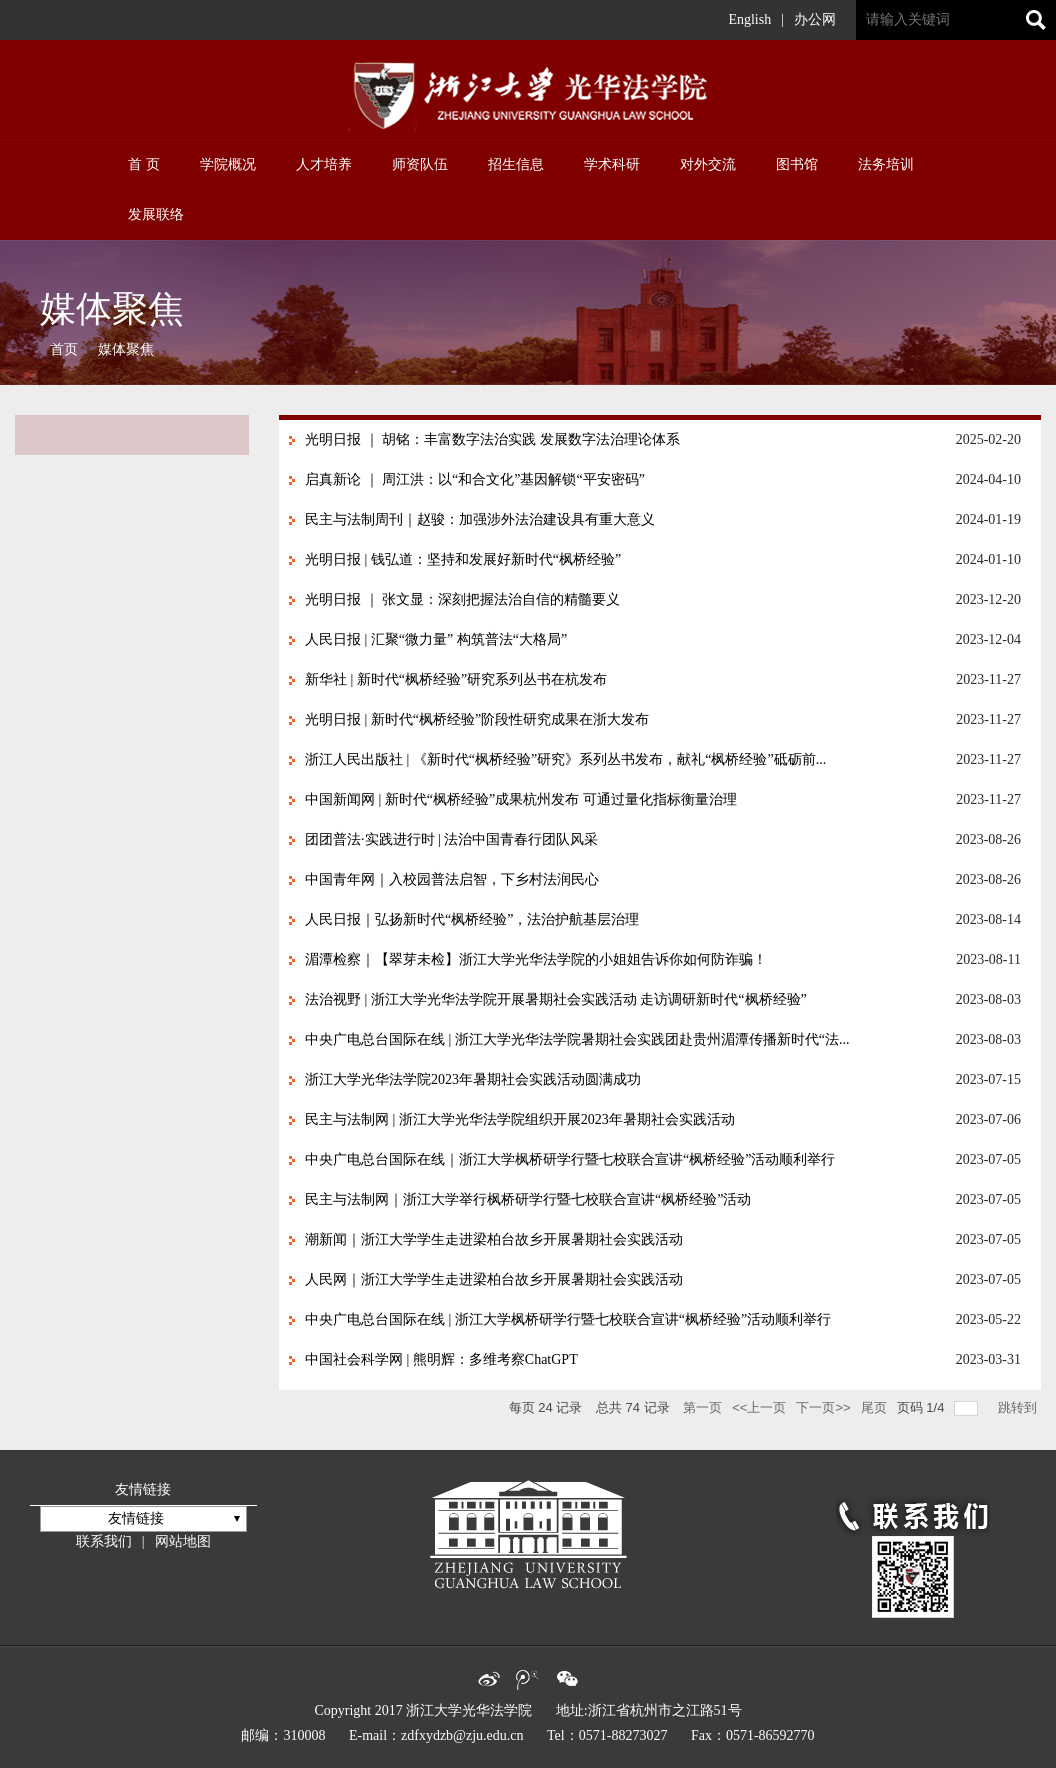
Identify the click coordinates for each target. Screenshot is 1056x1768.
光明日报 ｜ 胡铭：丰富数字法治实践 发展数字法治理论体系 (492, 439)
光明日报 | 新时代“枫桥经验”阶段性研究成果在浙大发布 (477, 719)
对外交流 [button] (708, 164)
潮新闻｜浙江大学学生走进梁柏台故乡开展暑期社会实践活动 (494, 1239)
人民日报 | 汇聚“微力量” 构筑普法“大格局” (436, 639)
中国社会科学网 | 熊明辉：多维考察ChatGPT (441, 1359)
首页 (64, 349)
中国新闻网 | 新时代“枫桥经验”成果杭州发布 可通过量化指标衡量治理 (521, 799)
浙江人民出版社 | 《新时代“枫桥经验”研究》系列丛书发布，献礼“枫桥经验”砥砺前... (565, 759)
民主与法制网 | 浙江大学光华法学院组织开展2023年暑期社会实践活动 (520, 1119)
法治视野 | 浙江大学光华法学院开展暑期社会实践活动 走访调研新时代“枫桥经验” (556, 999)
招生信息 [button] (516, 164)
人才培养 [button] (324, 164)
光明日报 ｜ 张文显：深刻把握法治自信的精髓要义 (462, 599)
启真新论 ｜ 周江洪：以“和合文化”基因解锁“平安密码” (475, 479)
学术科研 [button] (612, 164)
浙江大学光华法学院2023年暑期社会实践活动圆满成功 (473, 1079)
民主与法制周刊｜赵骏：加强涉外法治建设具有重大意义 (480, 519)
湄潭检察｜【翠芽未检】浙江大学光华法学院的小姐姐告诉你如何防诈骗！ (536, 959)
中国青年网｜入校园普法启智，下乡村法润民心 (452, 879)
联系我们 (104, 1541)
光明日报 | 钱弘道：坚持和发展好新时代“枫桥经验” (463, 559)
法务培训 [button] (886, 164)
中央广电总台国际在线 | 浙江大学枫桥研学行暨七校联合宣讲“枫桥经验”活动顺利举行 (568, 1319)
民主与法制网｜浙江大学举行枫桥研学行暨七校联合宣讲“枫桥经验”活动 (528, 1199)
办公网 (815, 19)
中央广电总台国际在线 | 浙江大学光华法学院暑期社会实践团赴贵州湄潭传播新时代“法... (577, 1039)
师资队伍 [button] (420, 164)
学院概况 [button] (228, 164)
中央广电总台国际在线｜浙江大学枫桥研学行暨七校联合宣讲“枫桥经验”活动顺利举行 (570, 1159)
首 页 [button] (144, 164)
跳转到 (1019, 1407)
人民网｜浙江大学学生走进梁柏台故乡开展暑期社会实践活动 (494, 1279)
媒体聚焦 (126, 349)
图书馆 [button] (797, 164)
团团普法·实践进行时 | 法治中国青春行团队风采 (451, 839)
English (749, 19)
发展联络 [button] (156, 214)
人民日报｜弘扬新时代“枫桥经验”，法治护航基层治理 (472, 919)
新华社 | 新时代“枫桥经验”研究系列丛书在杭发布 (456, 679)
